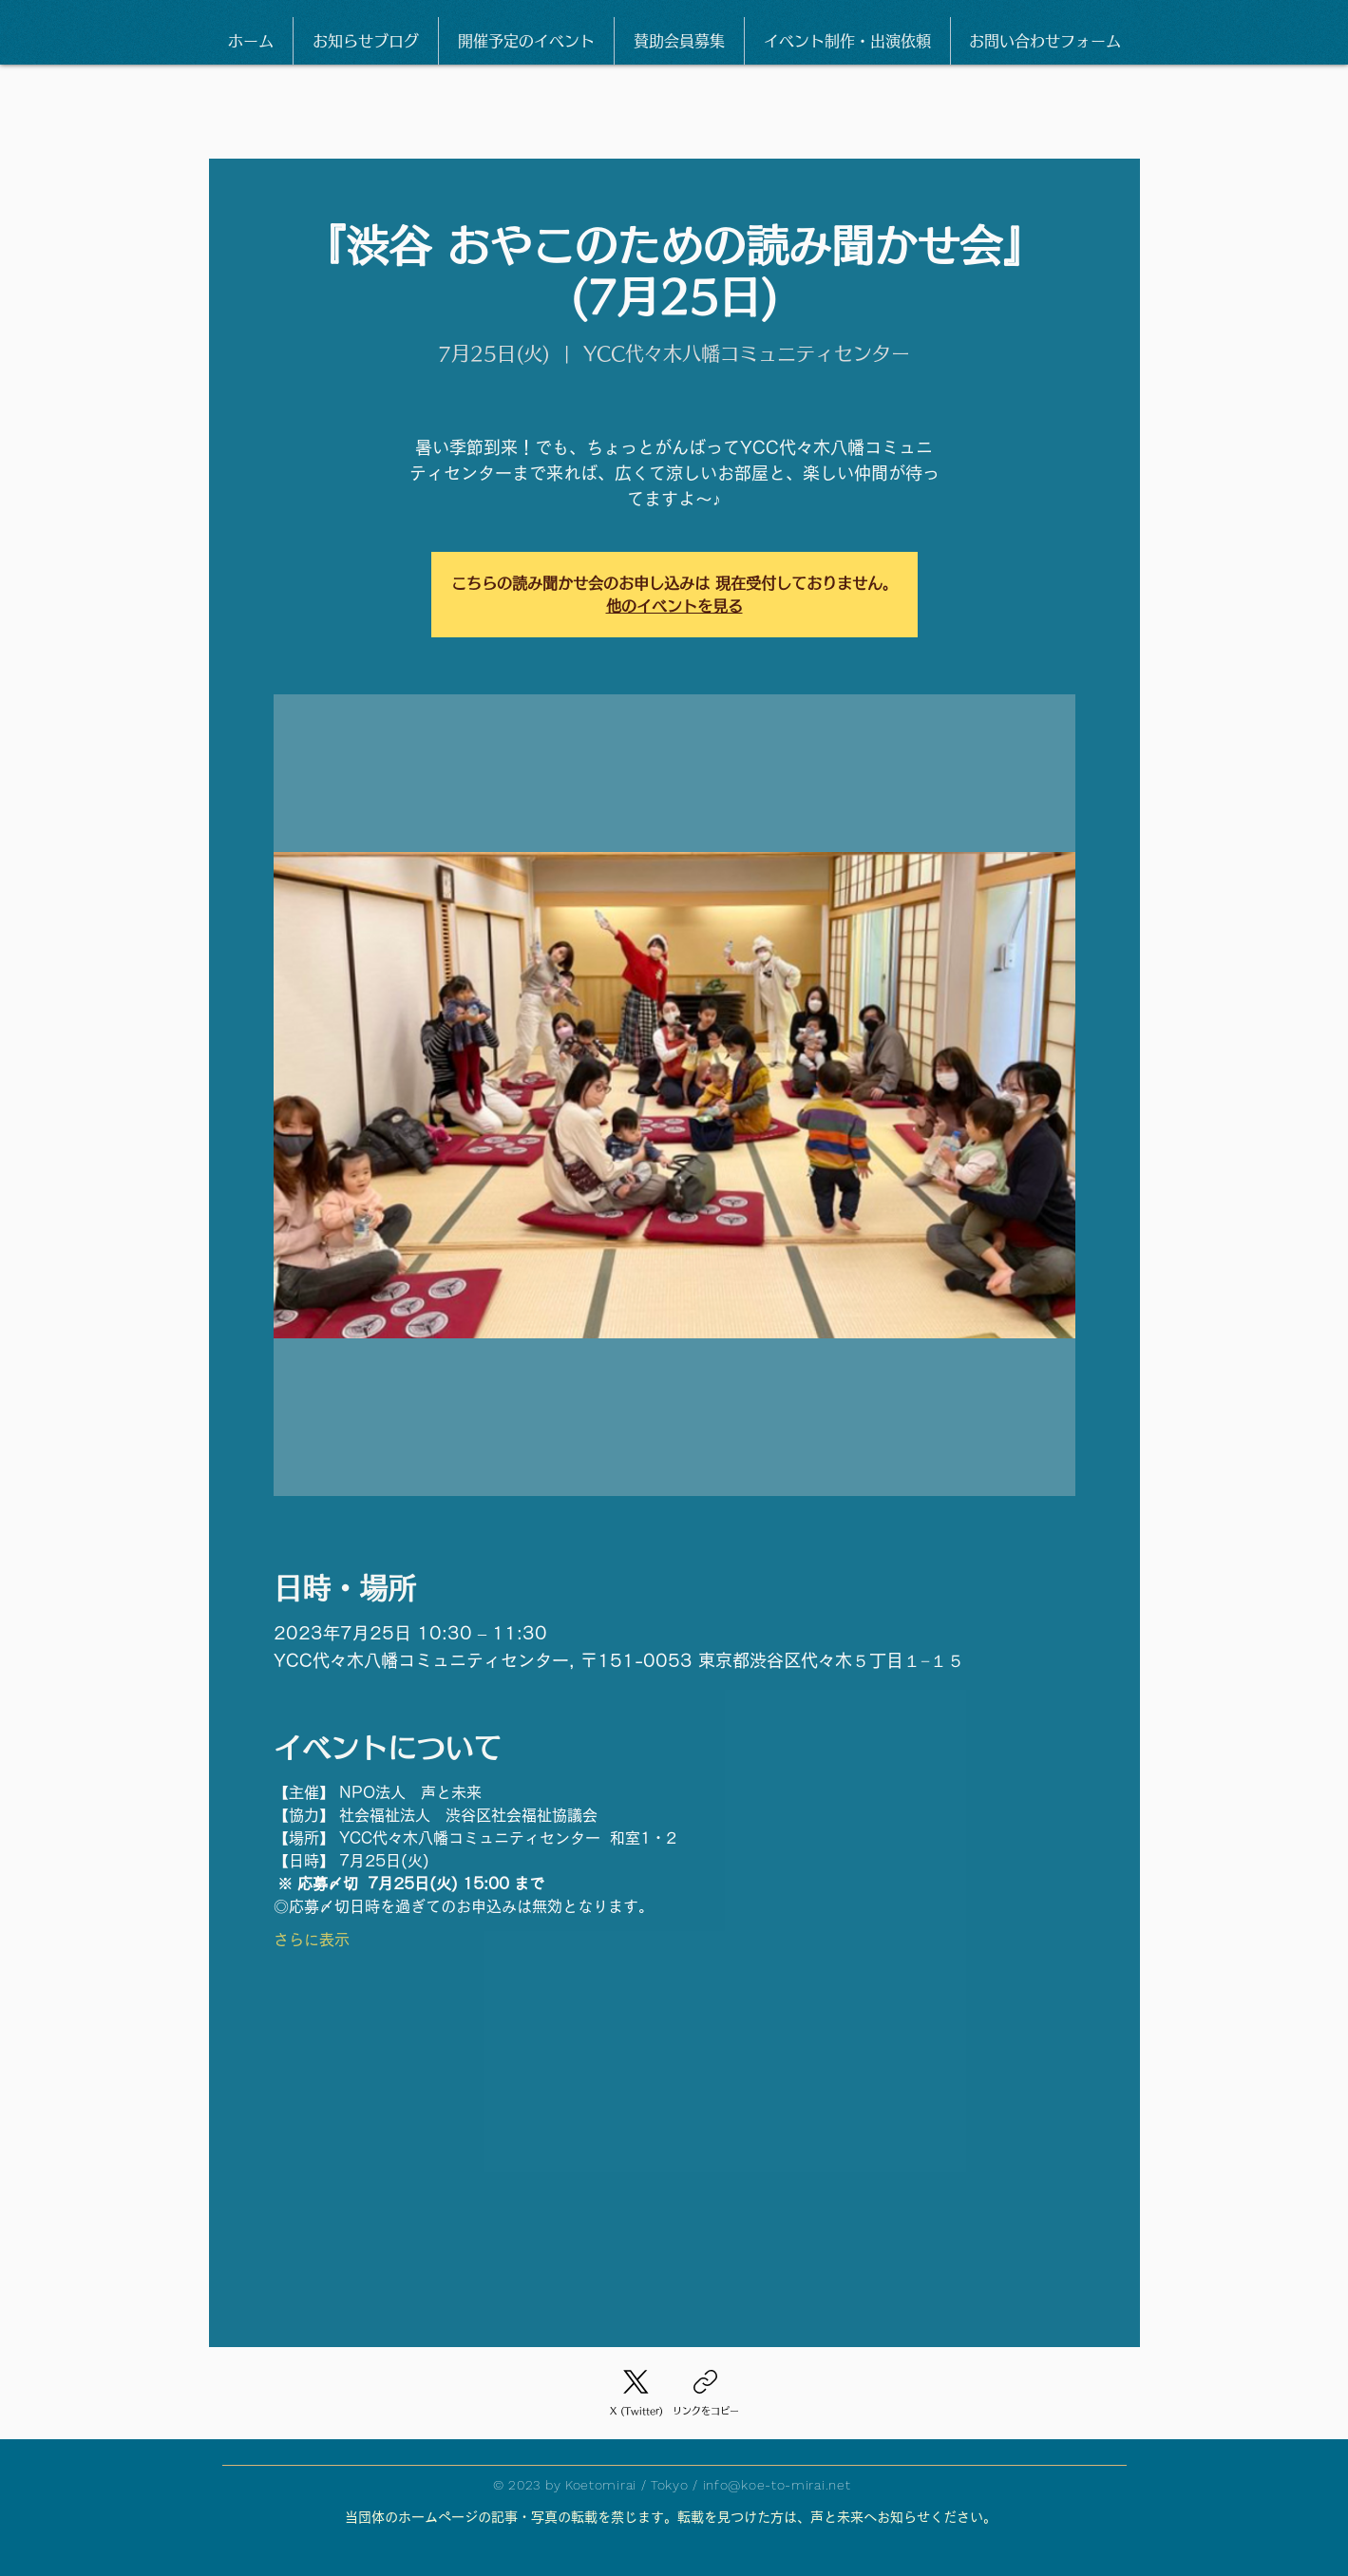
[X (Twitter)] (636, 2395)
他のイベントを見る (674, 606)
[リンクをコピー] (706, 2395)
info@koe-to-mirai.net (777, 2484)
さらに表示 (312, 1939)
